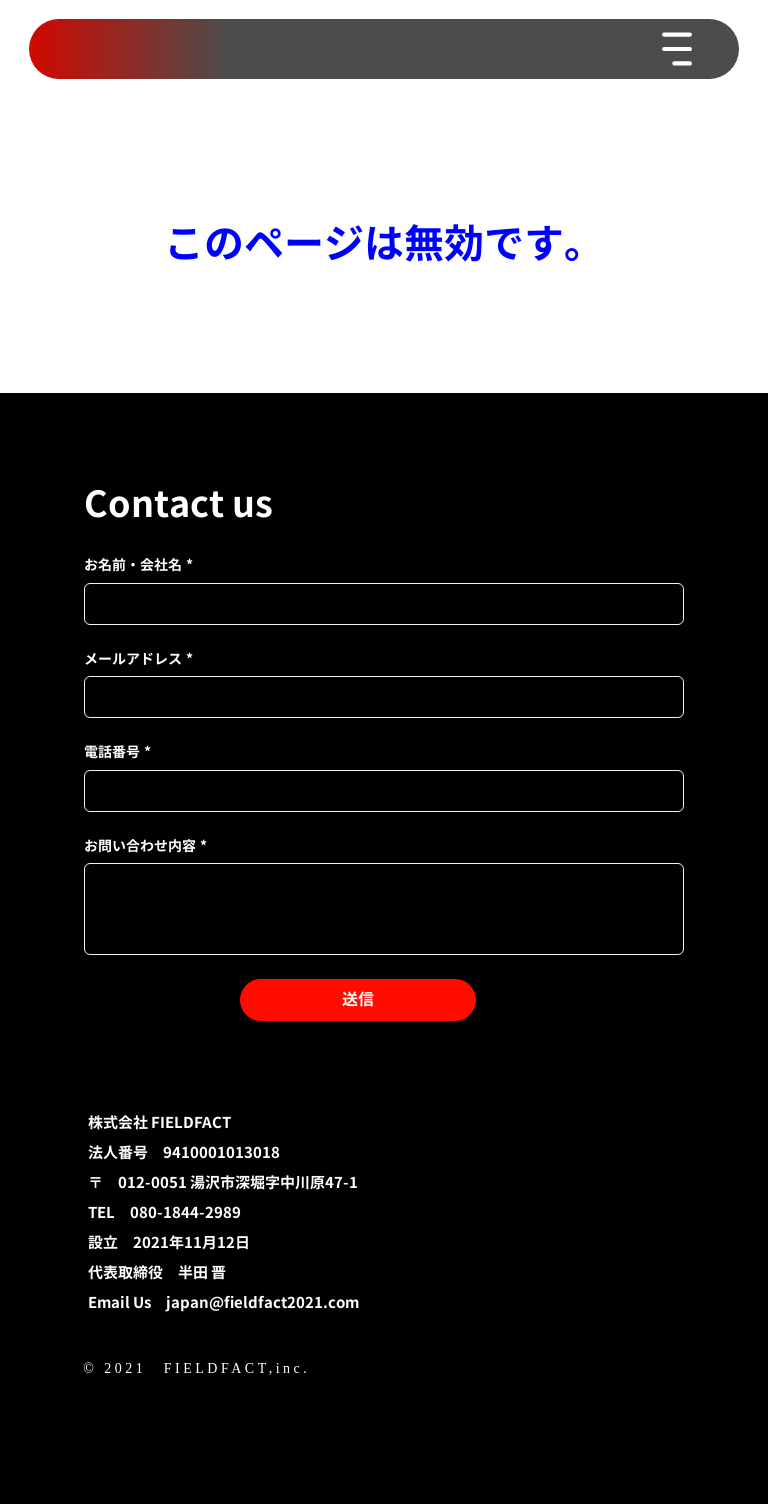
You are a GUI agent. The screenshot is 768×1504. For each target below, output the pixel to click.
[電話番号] (378, 791)
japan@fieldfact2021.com (262, 1302)
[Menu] (678, 49)
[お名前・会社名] (378, 604)
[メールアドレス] (378, 697)
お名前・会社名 (138, 565)
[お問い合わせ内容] (384, 909)
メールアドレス (138, 659)
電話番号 (117, 752)
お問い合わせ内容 (145, 846)
